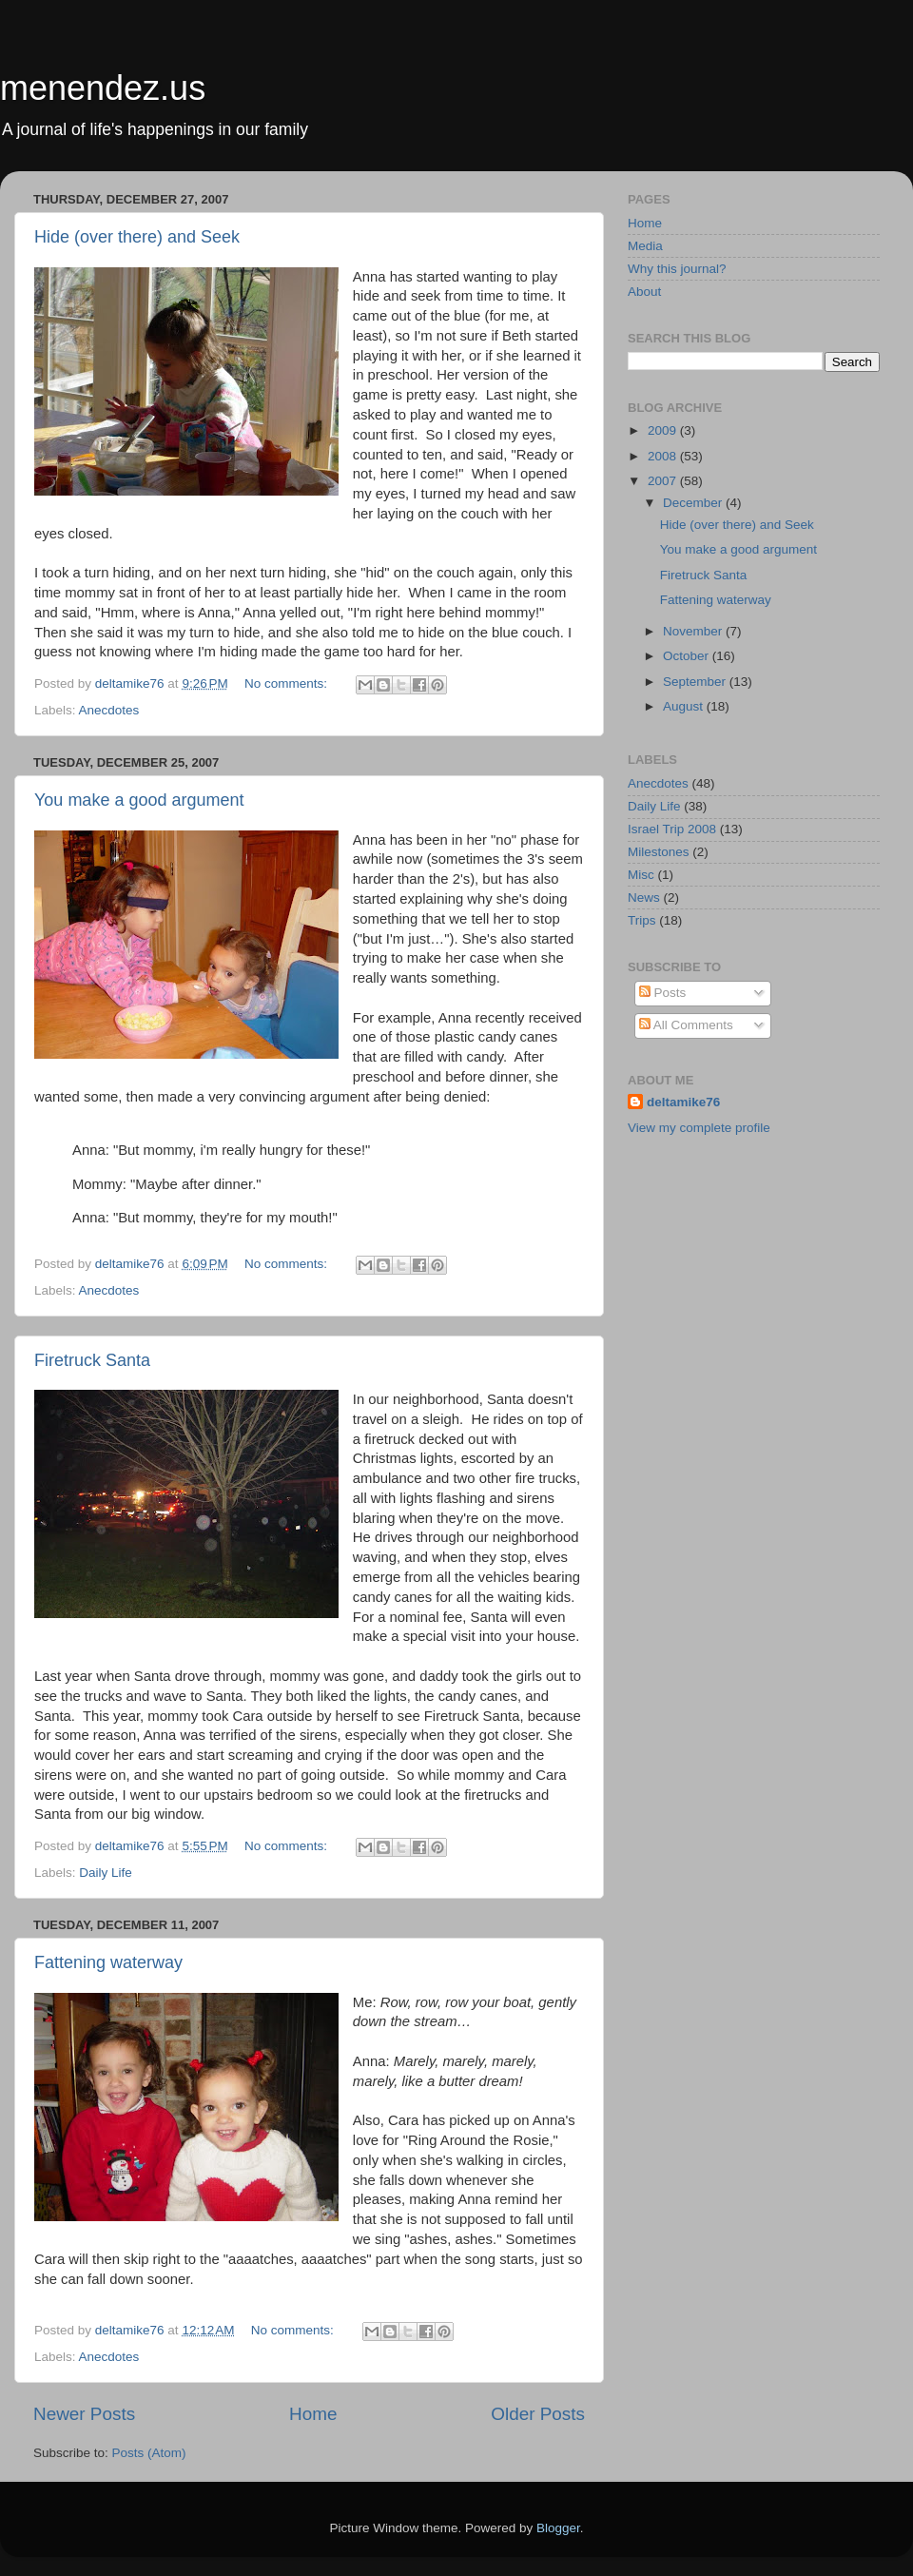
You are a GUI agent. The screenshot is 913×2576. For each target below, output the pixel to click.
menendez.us (102, 87)
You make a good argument (139, 800)
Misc (641, 875)
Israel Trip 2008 (672, 829)
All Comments (686, 1025)
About (644, 291)
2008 (664, 456)
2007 (664, 481)
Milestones (659, 852)
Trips (642, 920)
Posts (663, 993)
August (685, 706)
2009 (664, 430)
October (687, 656)
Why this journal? (677, 269)
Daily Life (105, 1872)
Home (313, 2414)
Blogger (558, 2528)
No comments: (287, 683)
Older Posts (538, 2414)
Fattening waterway (108, 1962)
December (694, 503)
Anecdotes (109, 710)
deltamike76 (683, 1102)
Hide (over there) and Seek (137, 236)
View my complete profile (699, 1128)
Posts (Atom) (149, 2453)
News (644, 897)
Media (645, 246)
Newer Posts (84, 2414)
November (694, 631)
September (696, 681)
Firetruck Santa (92, 1360)
